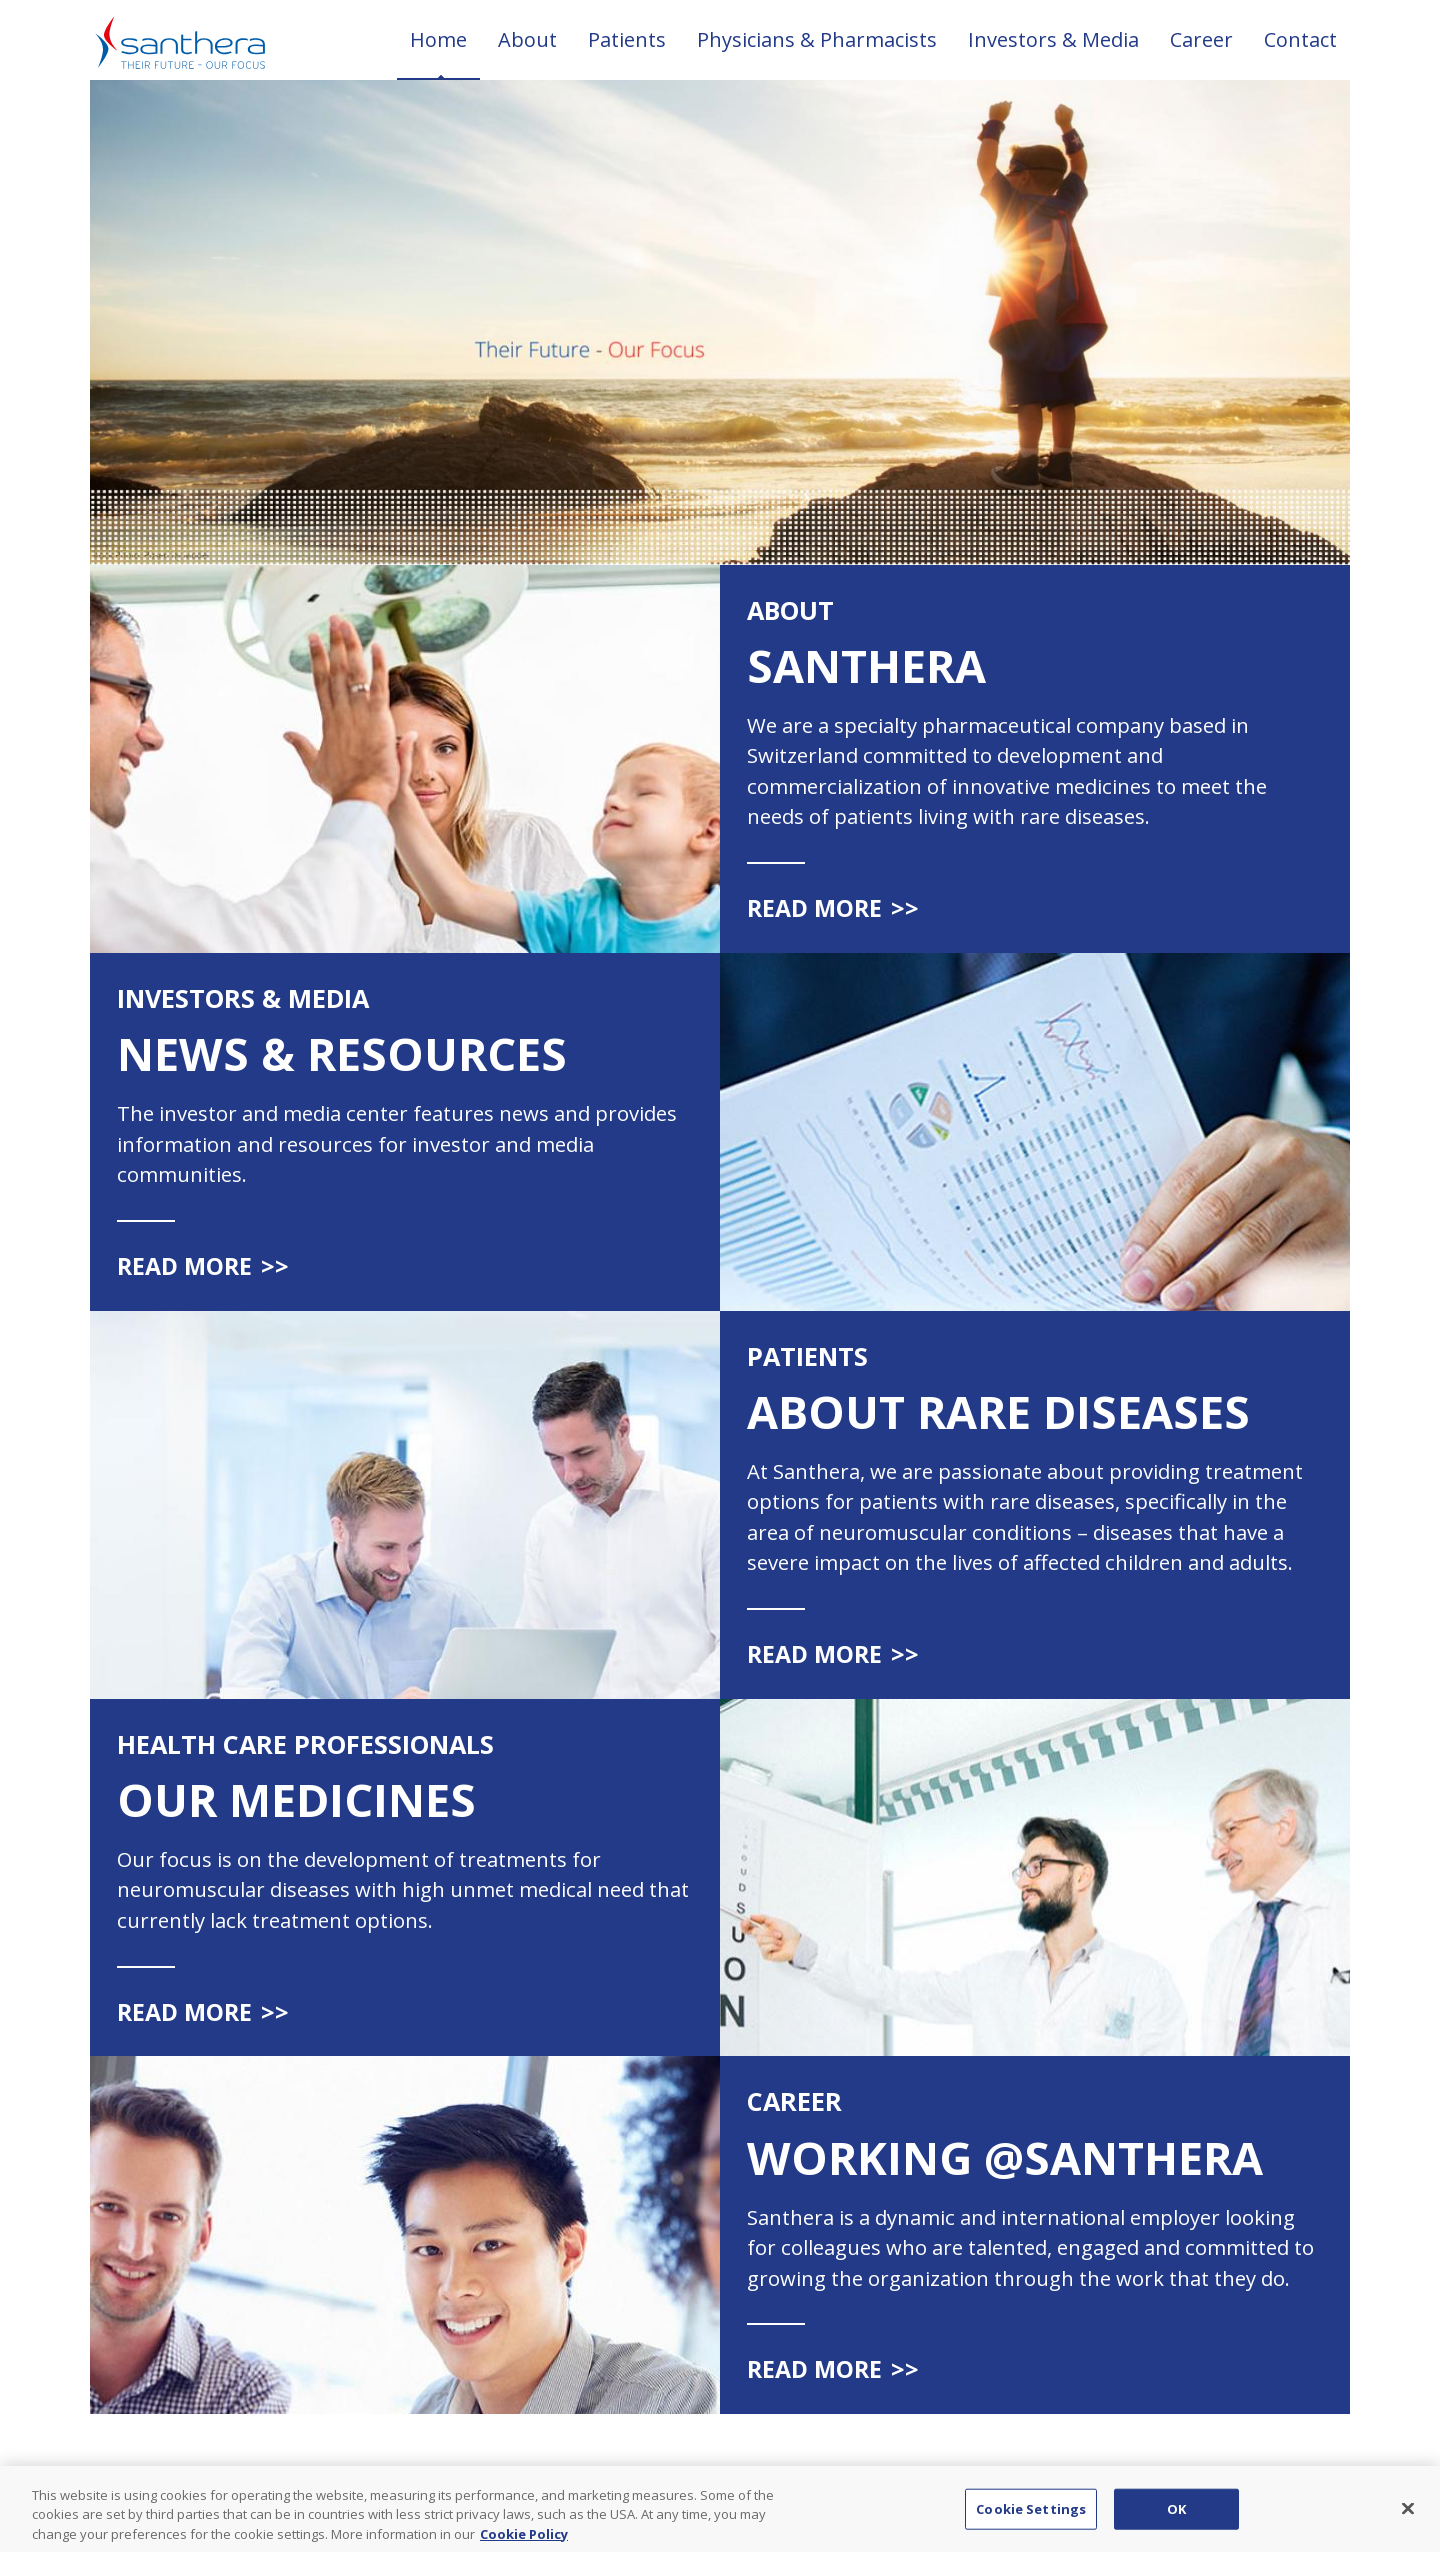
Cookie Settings (1031, 2517)
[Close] (1408, 2517)
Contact (1300, 39)
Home (438, 39)
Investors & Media (1053, 39)
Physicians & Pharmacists (817, 39)
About (527, 39)
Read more (833, 908)
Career (1201, 39)
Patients (627, 39)
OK (1176, 2517)
